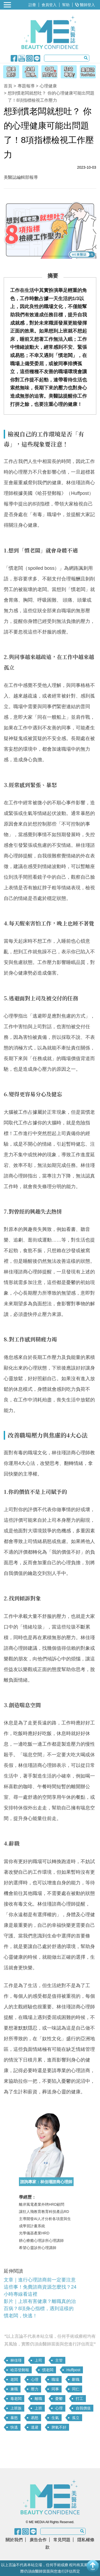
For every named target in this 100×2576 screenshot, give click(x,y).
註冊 (32, 5)
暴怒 (14, 2418)
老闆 (14, 2379)
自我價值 (83, 2408)
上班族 (16, 2408)
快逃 (14, 2427)
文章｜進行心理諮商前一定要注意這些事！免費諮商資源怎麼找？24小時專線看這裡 (40, 2287)
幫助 (66, 5)
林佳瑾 (16, 2360)
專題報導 (26, 86)
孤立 (75, 2418)
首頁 (8, 86)
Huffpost (73, 2370)
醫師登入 (85, 5)
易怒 (34, 2418)
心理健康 (48, 86)
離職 (38, 2398)
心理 (34, 2379)
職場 (55, 2379)
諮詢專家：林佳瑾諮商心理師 (46, 2181)
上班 (38, 2408)
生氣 (55, 2418)
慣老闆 (47, 2370)
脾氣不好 (58, 2427)
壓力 (34, 2389)
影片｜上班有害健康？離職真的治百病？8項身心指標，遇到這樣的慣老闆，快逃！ (40, 2308)
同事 (55, 2389)
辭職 (75, 2379)
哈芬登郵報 (19, 2370)
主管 (59, 2360)
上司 (38, 2360)
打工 (79, 2398)
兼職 (14, 2389)
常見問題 (61, 2539)
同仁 (75, 2389)
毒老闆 (16, 2398)
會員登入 (49, 5)
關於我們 (14, 2539)
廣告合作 (38, 2539)
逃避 (34, 2427)
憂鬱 (59, 2398)
